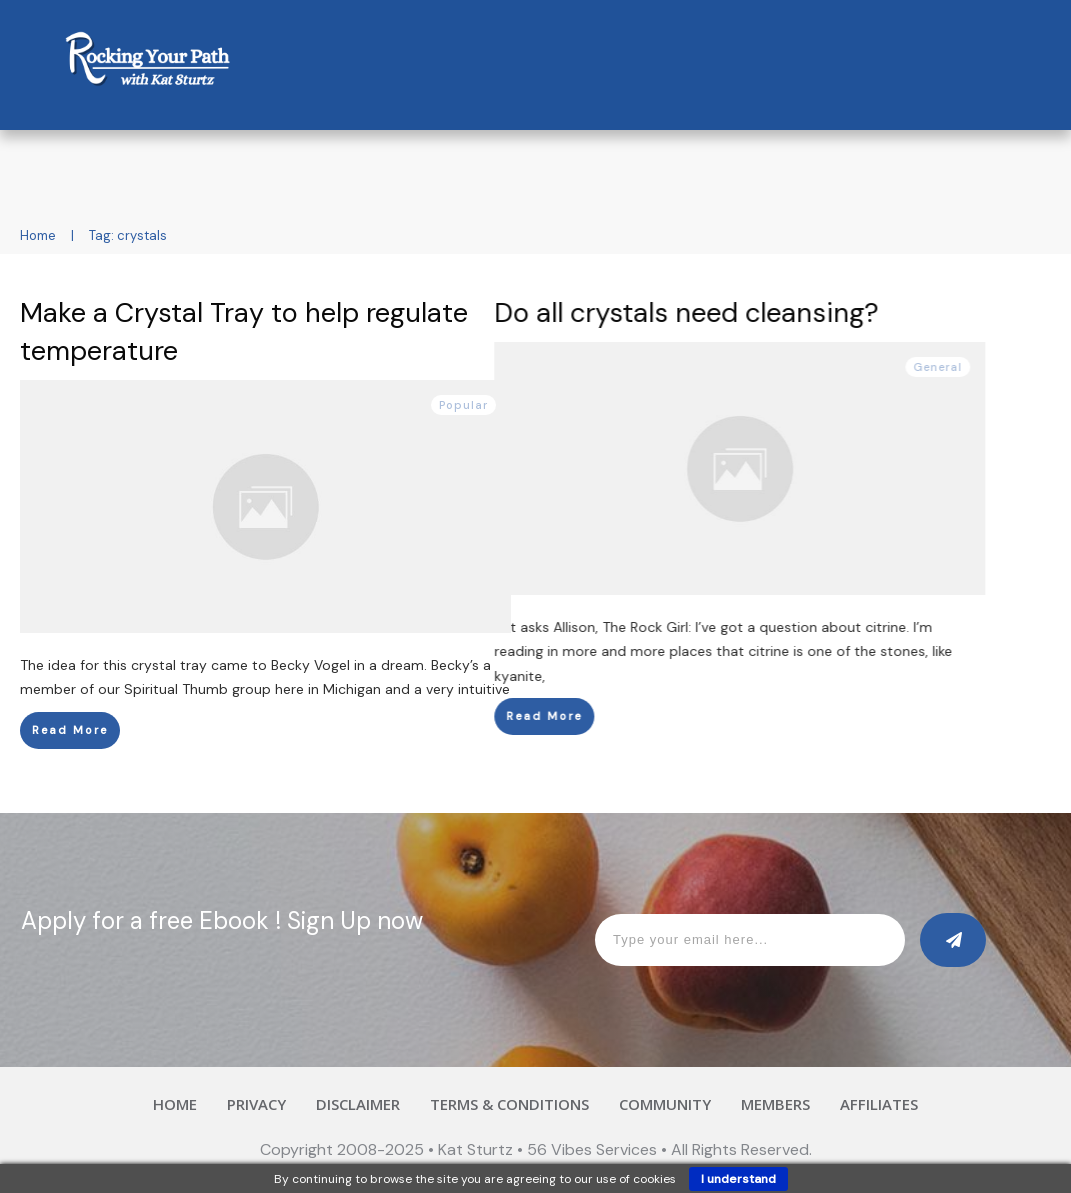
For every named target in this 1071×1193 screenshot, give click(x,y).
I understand (738, 1179)
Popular (463, 405)
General (999, 367)
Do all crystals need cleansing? (748, 312)
